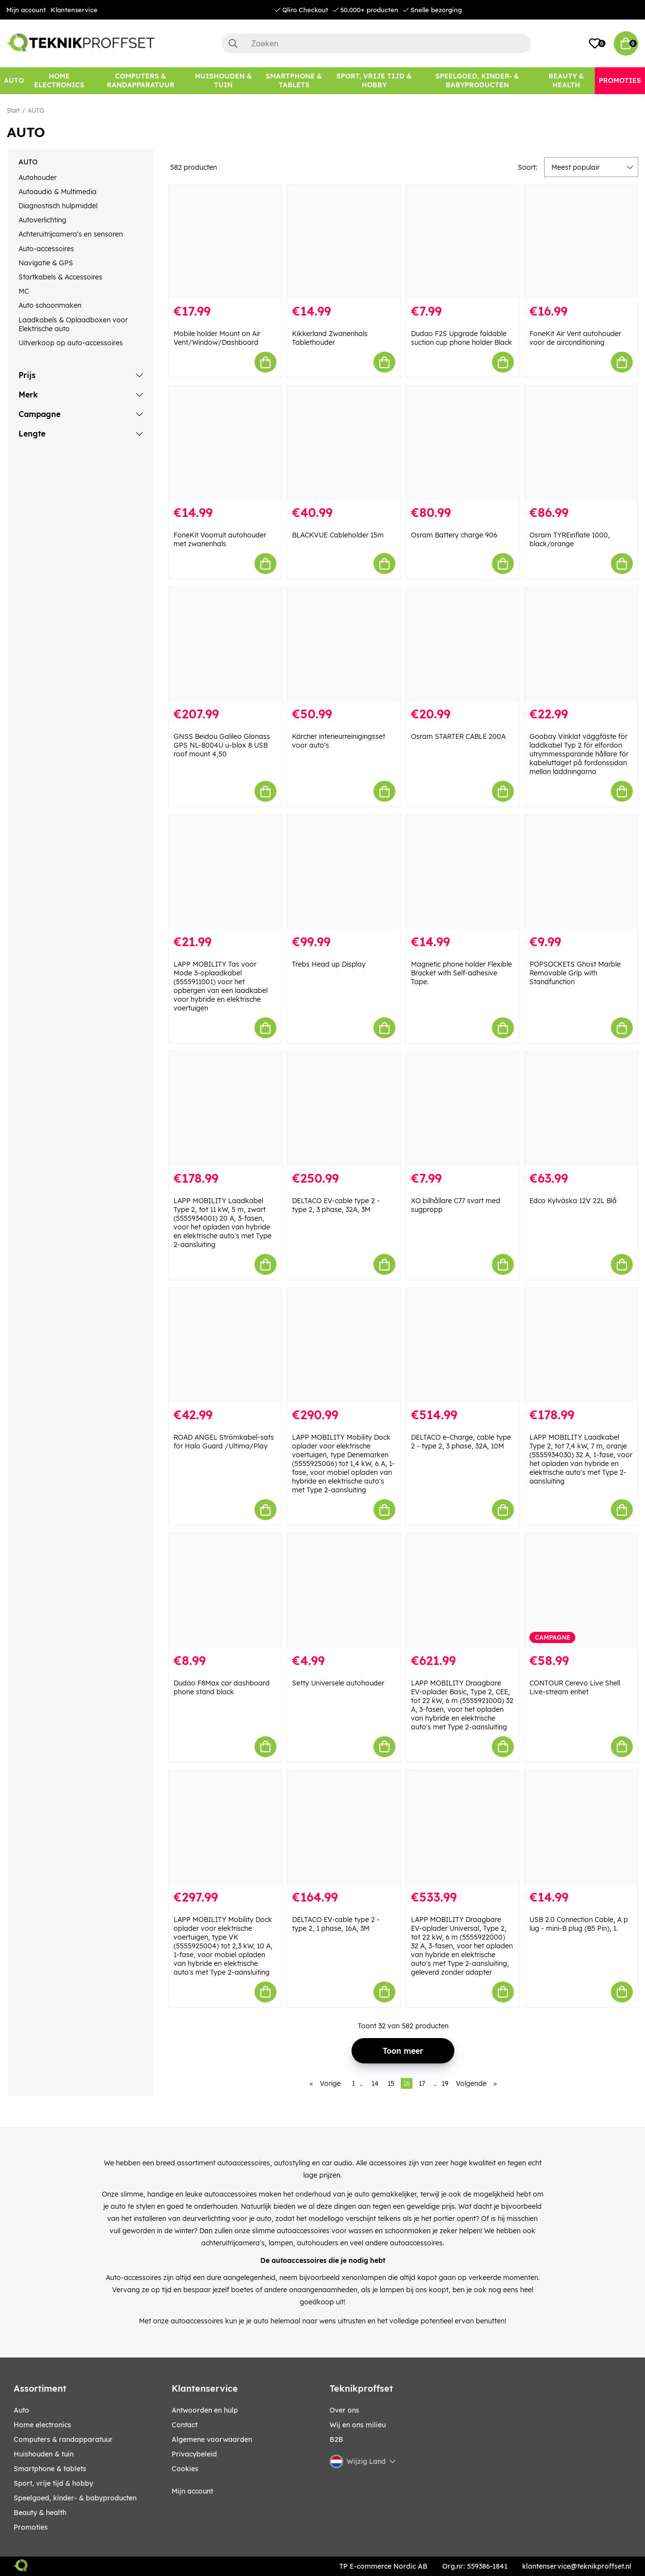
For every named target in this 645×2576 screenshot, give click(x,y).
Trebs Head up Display (329, 964)
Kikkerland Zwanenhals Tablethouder (330, 338)
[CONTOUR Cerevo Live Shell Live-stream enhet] (581, 1590)
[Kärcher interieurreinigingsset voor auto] (343, 644)
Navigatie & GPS (46, 262)
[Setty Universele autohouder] (343, 1590)
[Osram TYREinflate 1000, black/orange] (581, 443)
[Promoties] (620, 80)
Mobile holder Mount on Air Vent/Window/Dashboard (217, 338)
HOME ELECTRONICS (42, 2424)
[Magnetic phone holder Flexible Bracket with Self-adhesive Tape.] (462, 872)
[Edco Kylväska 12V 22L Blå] (581, 1108)
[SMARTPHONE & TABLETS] (294, 80)
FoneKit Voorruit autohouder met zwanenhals (220, 539)
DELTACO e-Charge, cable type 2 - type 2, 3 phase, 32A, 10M (461, 1441)
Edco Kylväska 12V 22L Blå (573, 1200)
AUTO (36, 110)
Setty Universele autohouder (338, 1683)
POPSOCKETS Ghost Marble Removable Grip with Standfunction (575, 973)
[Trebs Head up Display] (343, 872)
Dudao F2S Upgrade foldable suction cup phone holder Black (461, 338)
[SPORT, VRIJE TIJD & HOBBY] (374, 80)
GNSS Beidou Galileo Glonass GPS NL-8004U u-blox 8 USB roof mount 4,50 (222, 745)
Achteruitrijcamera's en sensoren (71, 234)
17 (422, 2083)
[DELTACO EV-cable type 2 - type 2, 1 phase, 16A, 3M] (343, 1827)
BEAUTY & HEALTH (40, 2512)
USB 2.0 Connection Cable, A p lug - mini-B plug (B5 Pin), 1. (578, 1924)
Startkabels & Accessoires (60, 277)
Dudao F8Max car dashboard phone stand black (222, 1687)
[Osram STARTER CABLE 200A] (462, 644)
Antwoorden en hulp (205, 2410)
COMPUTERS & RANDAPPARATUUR (63, 2439)
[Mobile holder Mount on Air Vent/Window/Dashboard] (225, 241)
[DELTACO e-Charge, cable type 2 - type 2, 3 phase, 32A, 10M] (462, 1345)
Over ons (344, 2410)
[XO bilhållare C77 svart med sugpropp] (462, 1108)
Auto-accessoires (46, 248)
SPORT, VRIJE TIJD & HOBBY (53, 2483)
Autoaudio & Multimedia (58, 191)
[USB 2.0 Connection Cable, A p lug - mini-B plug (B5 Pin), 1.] (581, 1827)
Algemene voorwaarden (212, 2439)
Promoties (31, 2527)
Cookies (185, 2468)
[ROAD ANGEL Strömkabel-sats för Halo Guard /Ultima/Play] (225, 1345)
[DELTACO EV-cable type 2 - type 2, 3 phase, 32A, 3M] (343, 1108)
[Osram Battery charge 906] (462, 443)
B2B (336, 2439)
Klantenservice (74, 10)
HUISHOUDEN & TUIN (44, 2454)
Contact (184, 2424)
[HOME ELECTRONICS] (59, 80)
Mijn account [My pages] (192, 2491)
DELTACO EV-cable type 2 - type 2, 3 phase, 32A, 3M (336, 1205)
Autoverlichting (42, 220)
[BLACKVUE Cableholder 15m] (343, 443)
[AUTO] (14, 80)
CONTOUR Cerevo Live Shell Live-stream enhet (574, 1687)
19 (445, 2083)
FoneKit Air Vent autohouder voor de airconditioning (575, 338)
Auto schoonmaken (50, 305)
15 (391, 2083)
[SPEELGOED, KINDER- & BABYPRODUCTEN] (477, 80)
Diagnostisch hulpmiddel (58, 205)
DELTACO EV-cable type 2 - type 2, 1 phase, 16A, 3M (336, 1924)
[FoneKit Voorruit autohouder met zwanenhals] (225, 443)
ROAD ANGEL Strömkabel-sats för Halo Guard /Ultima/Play (224, 1441)
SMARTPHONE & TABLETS (50, 2468)
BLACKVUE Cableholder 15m (338, 535)
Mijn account (26, 10)
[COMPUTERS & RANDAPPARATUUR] (140, 80)
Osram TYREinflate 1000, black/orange (569, 539)
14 (375, 2083)
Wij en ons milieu (358, 2424)
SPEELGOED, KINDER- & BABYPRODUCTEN (75, 2498)
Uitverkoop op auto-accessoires (71, 342)
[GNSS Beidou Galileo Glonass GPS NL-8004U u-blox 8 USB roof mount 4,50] (225, 644)
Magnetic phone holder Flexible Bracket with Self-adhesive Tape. (461, 973)
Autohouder (38, 177)
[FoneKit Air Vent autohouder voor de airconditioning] (581, 241)
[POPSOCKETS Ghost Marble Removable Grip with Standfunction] (581, 872)
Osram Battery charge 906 (454, 535)
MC (24, 291)
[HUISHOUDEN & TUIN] (223, 80)
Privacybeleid (194, 2454)
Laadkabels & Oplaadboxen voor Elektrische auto (73, 324)
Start (13, 110)
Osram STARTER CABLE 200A (458, 736)
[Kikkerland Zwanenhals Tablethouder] (343, 241)
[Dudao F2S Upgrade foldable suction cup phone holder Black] (462, 241)
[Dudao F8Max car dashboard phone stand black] (225, 1590)
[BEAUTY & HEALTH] (566, 80)
